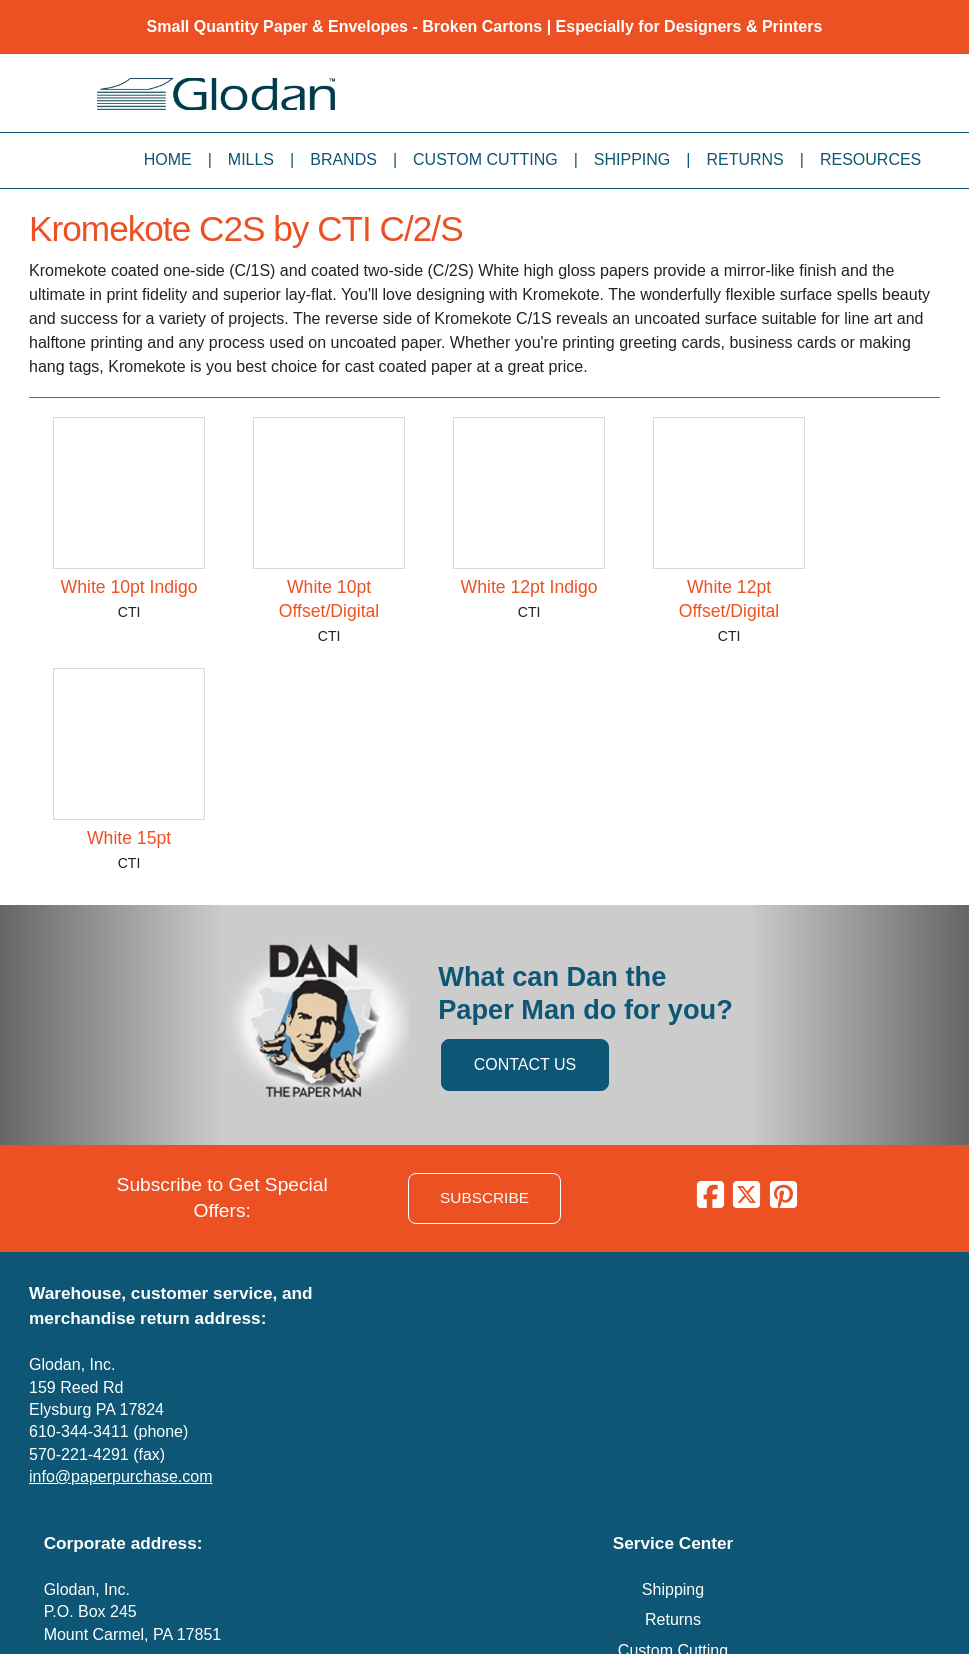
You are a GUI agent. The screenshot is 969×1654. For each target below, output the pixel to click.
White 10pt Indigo (129, 587)
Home (168, 159)
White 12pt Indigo (529, 587)
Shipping (632, 159)
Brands (343, 159)
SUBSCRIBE (484, 1197)
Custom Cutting (485, 159)
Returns (744, 159)
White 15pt (129, 838)
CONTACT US (525, 1064)
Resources (870, 159)
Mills (251, 159)
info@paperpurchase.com (120, 1476)
